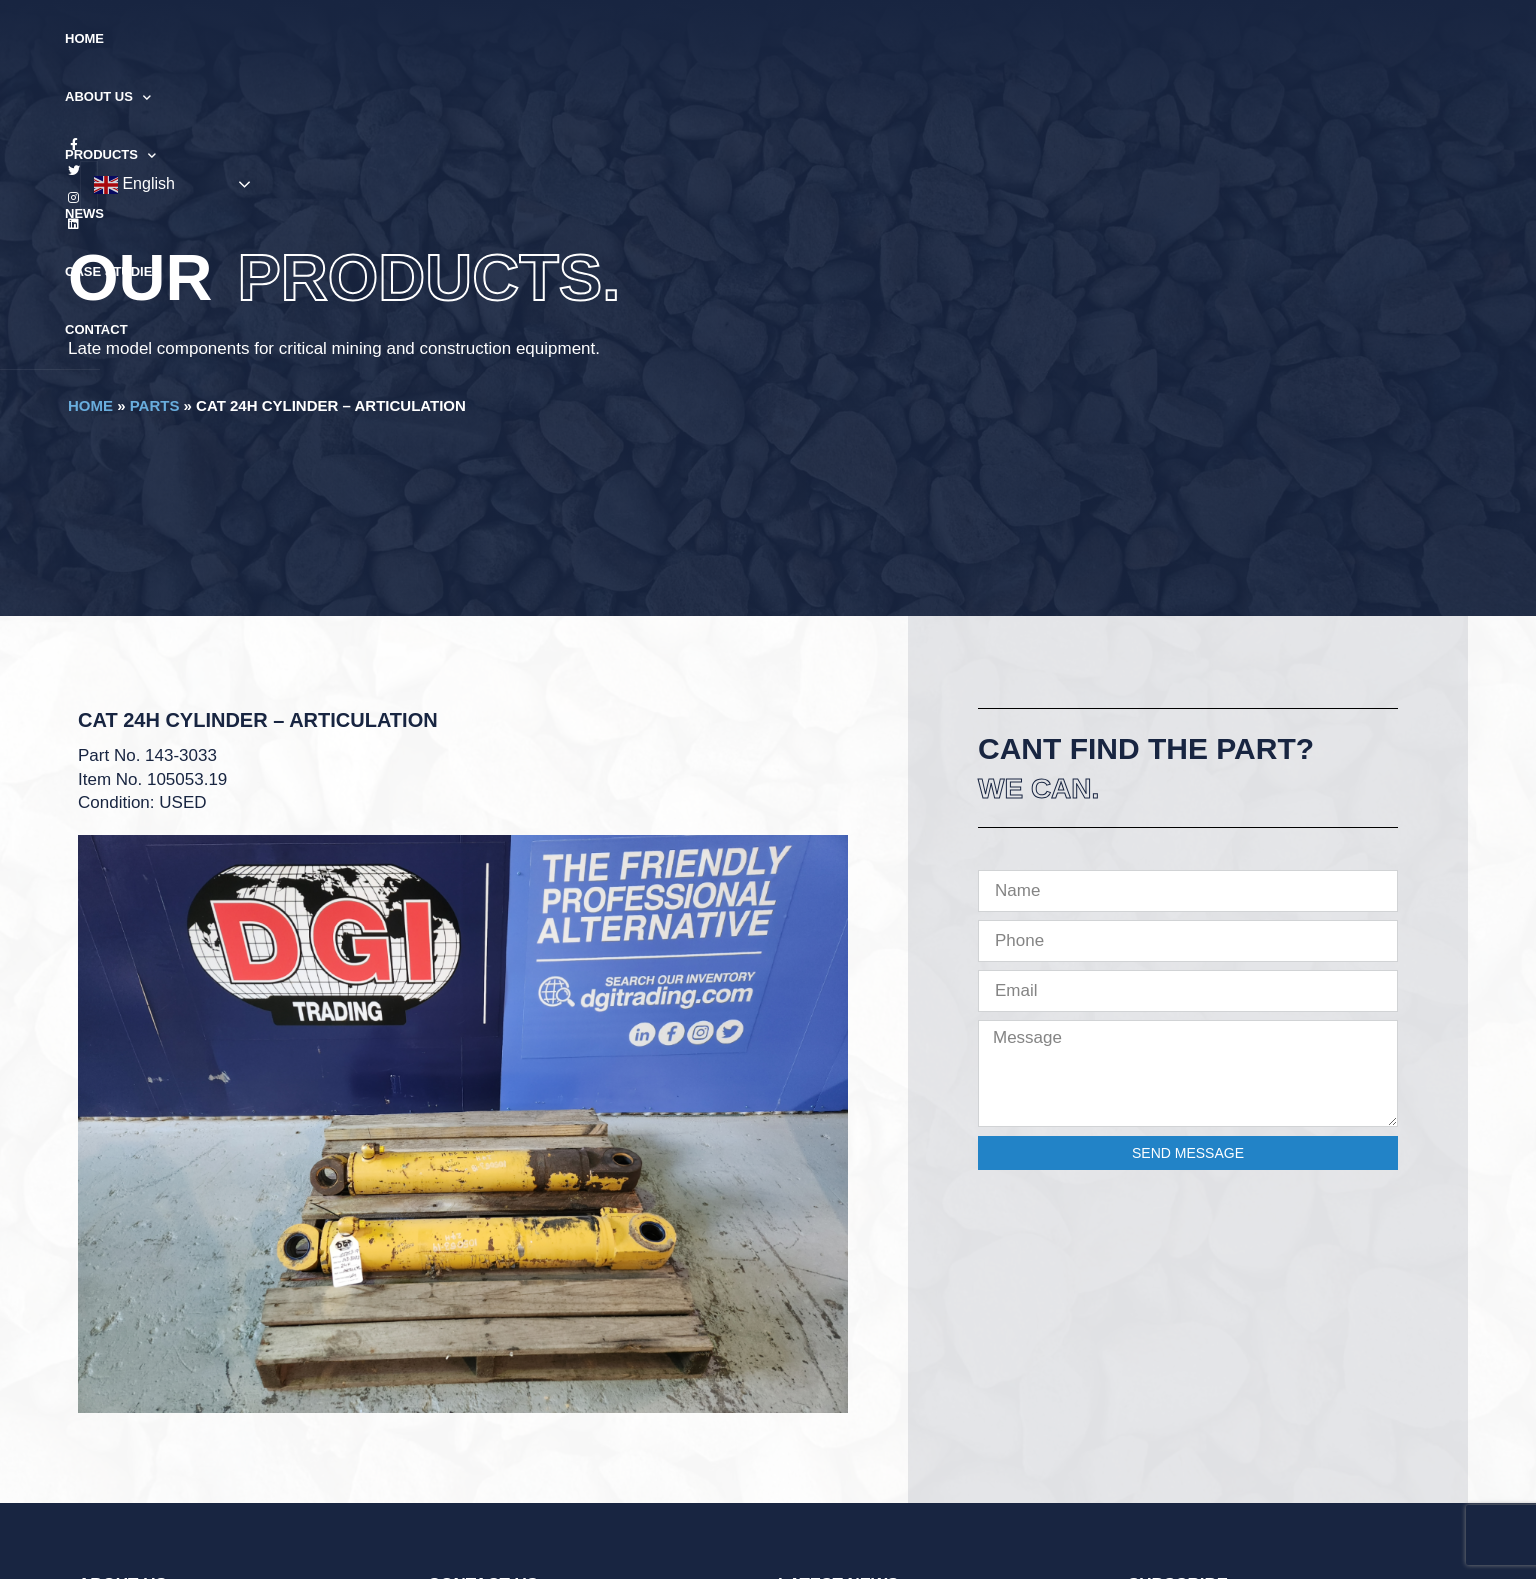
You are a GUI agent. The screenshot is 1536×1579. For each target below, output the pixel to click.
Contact (1001, 38)
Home (488, 38)
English (1334, 40)
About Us (581, 39)
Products (699, 39)
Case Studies (892, 38)
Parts (155, 405)
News (794, 38)
